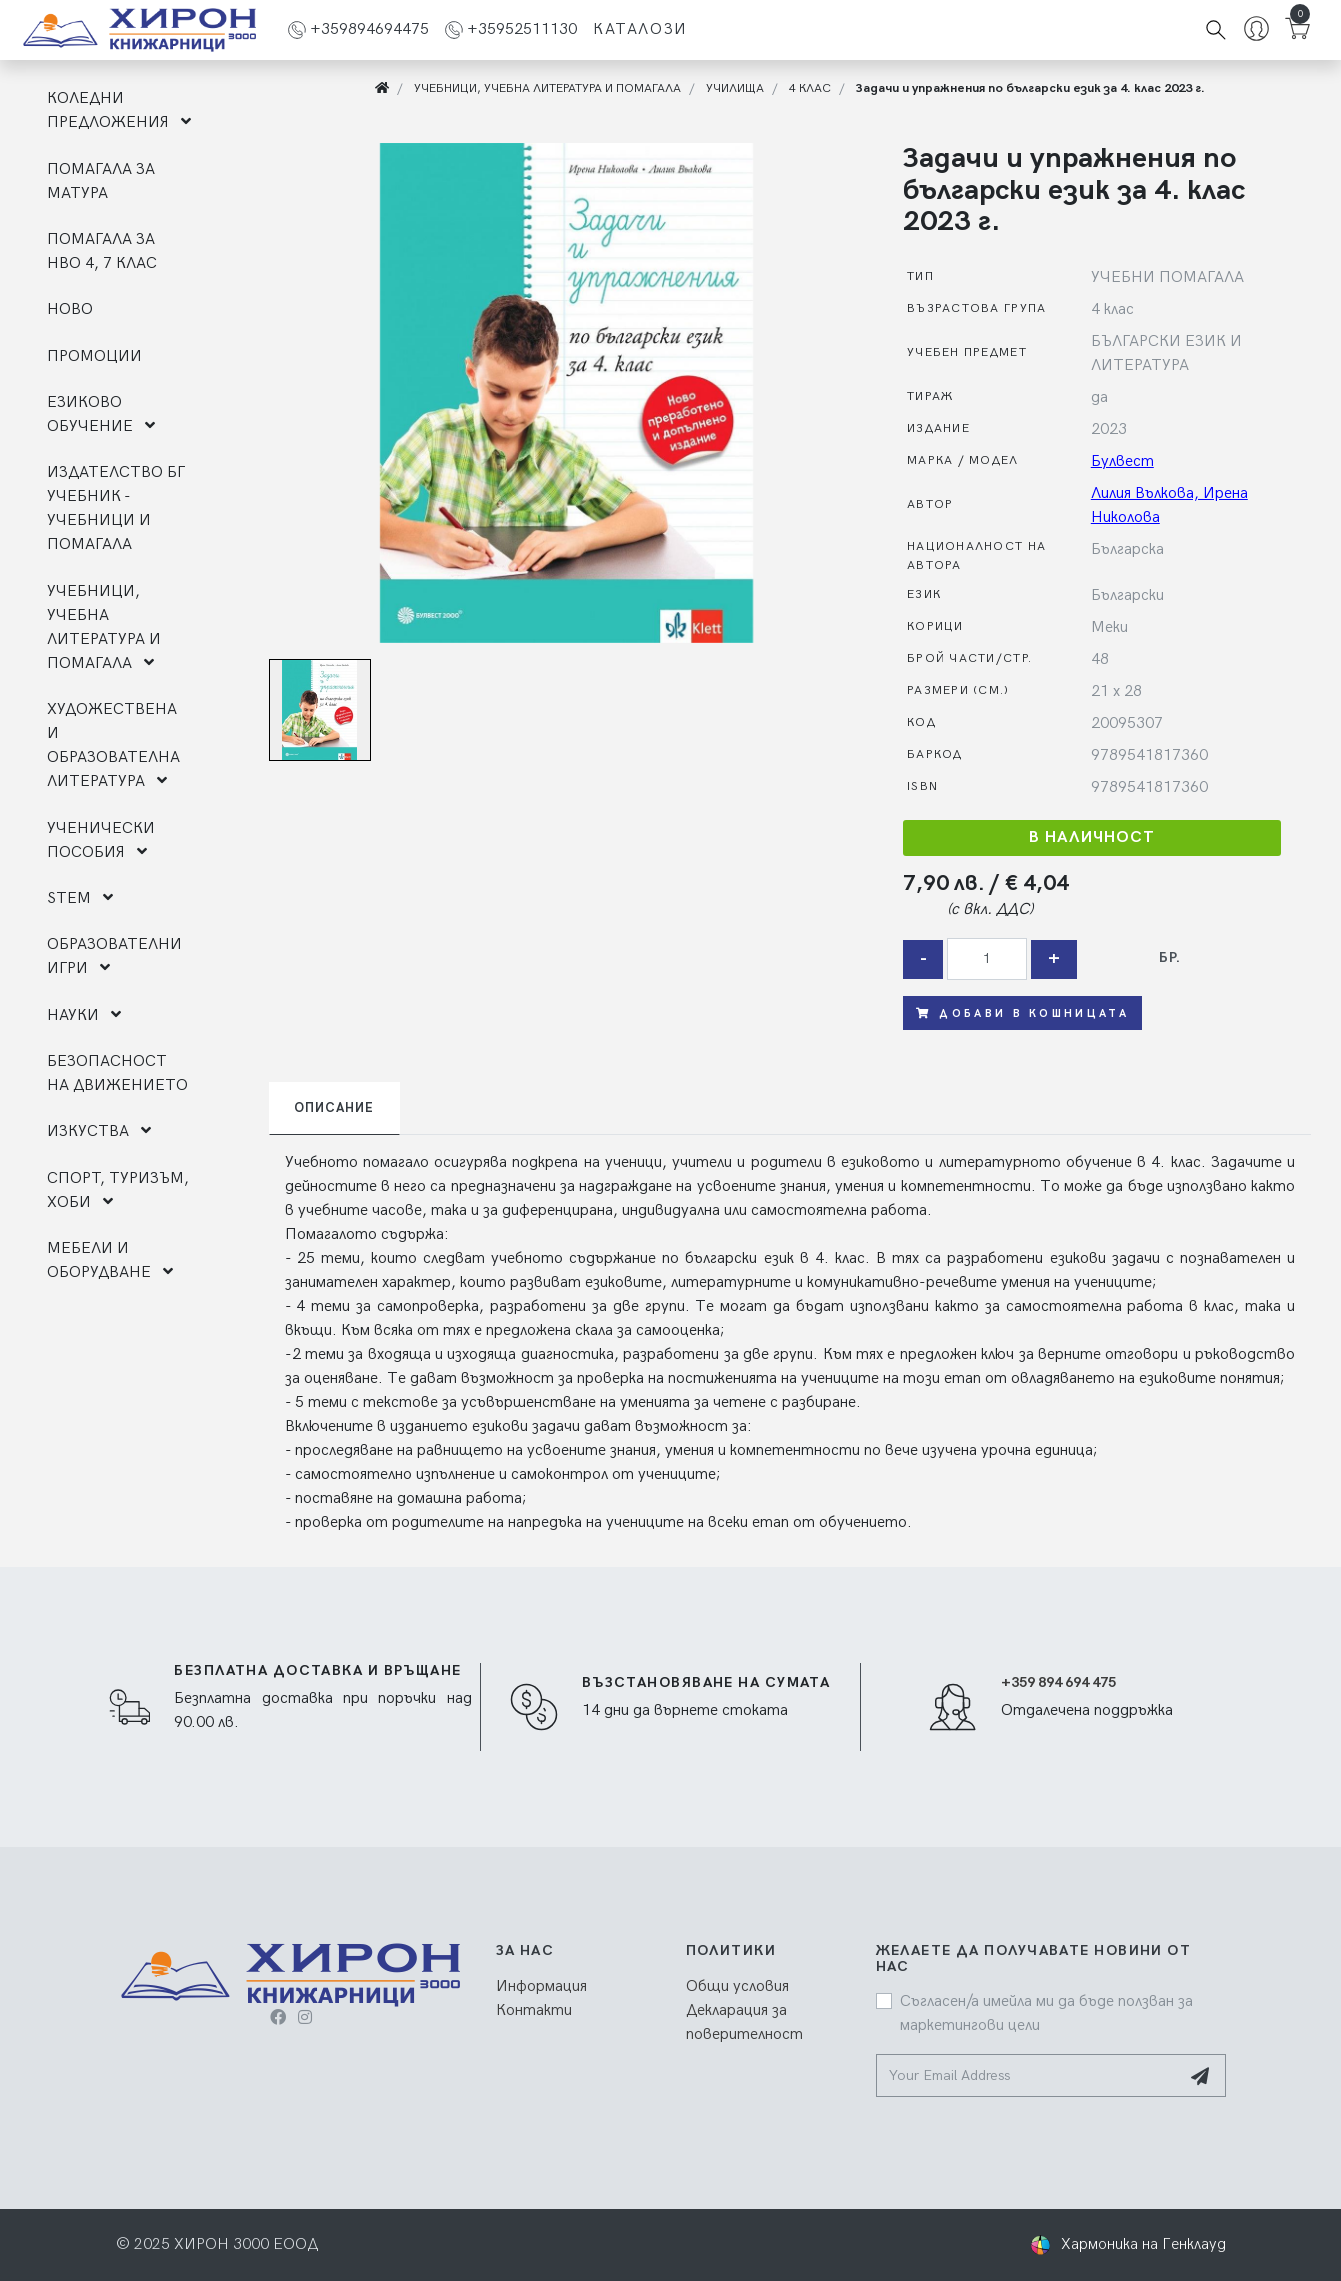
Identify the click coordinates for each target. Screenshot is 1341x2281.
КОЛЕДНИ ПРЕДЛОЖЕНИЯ (119, 110)
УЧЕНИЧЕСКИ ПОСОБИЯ (101, 840)
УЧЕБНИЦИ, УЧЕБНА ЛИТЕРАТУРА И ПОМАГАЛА (104, 627)
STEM (80, 898)
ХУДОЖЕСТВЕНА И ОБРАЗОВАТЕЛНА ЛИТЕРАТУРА (113, 745)
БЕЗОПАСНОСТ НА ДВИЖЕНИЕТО (117, 1073)
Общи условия (737, 1986)
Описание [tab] (334, 1108)
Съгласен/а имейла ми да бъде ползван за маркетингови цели (1046, 2013)
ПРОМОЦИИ (94, 356)
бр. (1170, 957)
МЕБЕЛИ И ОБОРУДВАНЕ (110, 1260)
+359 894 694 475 (1058, 1682)
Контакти (534, 2010)
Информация (541, 1986)
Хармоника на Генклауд (1143, 2244)
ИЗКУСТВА (99, 1131)
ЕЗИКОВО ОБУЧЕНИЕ (101, 414)
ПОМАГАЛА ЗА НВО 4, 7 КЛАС (102, 251)
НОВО (70, 309)
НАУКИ (84, 1015)
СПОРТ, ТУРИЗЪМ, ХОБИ (118, 1190)
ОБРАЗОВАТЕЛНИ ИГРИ (114, 956)
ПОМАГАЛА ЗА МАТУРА (101, 181)
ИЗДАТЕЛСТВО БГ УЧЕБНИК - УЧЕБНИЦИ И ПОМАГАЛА (116, 508)
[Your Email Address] (1028, 2075)
